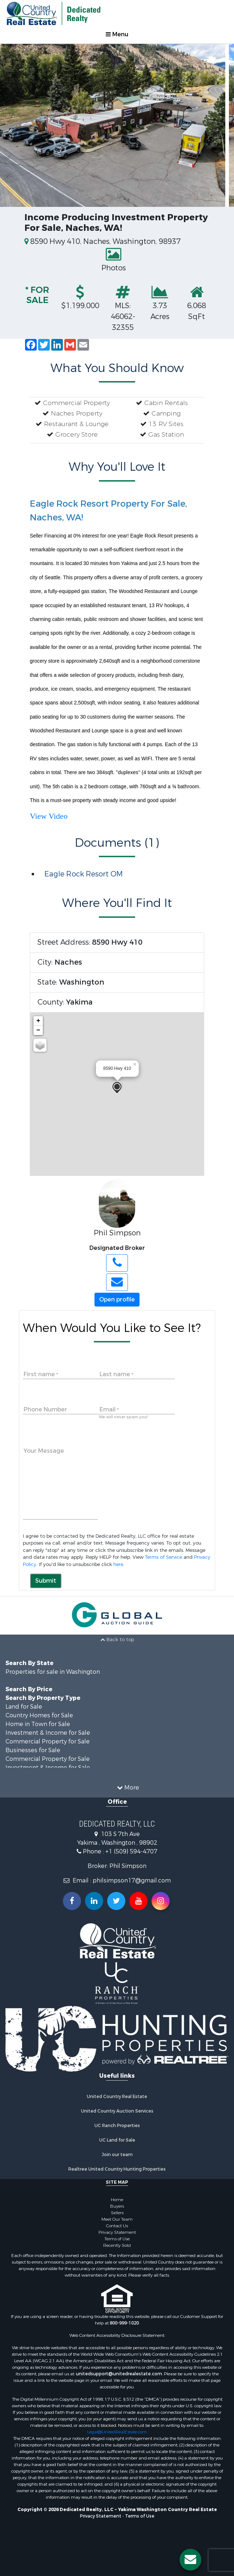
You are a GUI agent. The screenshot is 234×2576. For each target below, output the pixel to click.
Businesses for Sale (32, 1750)
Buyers (117, 2206)
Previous (14, 116)
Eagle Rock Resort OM (83, 874)
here (118, 1564)
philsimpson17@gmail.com (132, 1880)
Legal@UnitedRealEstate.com (117, 2432)
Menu (117, 34)
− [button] (38, 1030)
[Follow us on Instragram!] (161, 1901)
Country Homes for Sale (39, 1715)
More (128, 1787)
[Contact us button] (190, 2560)
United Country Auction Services (117, 2111)
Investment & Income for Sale (47, 1733)
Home (117, 2200)
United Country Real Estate (117, 2096)
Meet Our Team (117, 2219)
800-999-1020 (124, 2323)
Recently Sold (117, 2245)
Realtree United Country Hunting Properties (117, 2169)
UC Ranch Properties (117, 2126)
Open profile (117, 1299)
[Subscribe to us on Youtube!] (138, 1901)
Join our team (117, 2155)
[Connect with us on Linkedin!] (94, 1901)
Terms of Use (117, 2239)
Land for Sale (23, 1706)
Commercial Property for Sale (47, 1741)
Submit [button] (45, 1581)
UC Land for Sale (117, 2140)
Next (219, 116)
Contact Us (117, 2226)
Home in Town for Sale (37, 1724)
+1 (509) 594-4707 (131, 1851)
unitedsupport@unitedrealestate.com (119, 2374)
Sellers (117, 2213)
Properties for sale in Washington (52, 1672)
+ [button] (38, 1021)
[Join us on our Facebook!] (72, 1901)
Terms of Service (163, 1557)
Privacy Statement (117, 2232)
